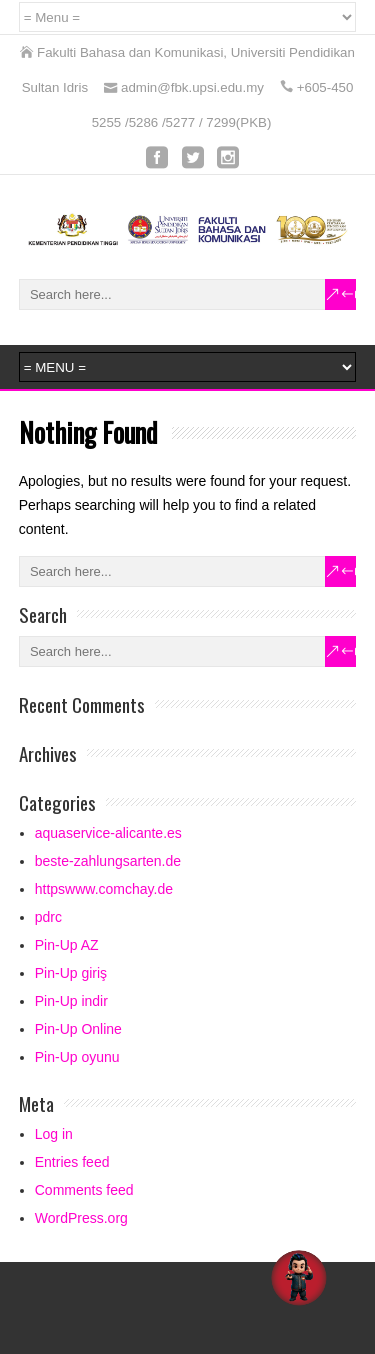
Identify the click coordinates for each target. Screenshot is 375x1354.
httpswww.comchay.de (104, 889)
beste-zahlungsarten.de (108, 861)
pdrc (48, 917)
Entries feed (72, 1162)
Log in (54, 1134)
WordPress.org (81, 1218)
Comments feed (84, 1190)
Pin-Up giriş (71, 973)
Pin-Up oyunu (77, 1057)
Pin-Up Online (78, 1029)
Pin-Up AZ (67, 945)
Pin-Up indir (71, 1001)
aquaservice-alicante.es (108, 833)
